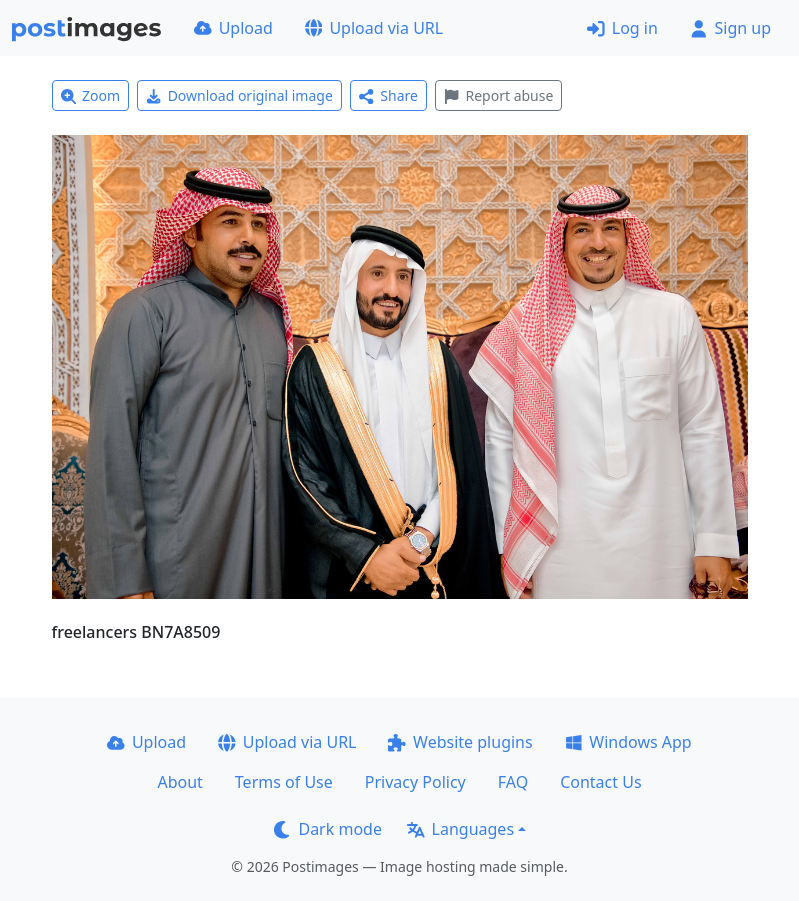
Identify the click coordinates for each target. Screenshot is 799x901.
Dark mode (328, 829)
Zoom (91, 95)
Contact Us (600, 782)
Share (388, 95)
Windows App (628, 742)
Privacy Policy (415, 782)
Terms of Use (284, 782)
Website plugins (460, 742)
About (179, 782)
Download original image (239, 95)
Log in (622, 28)
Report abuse (498, 95)
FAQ (513, 782)
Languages (460, 829)
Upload (233, 28)
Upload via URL (374, 28)
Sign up (730, 28)
